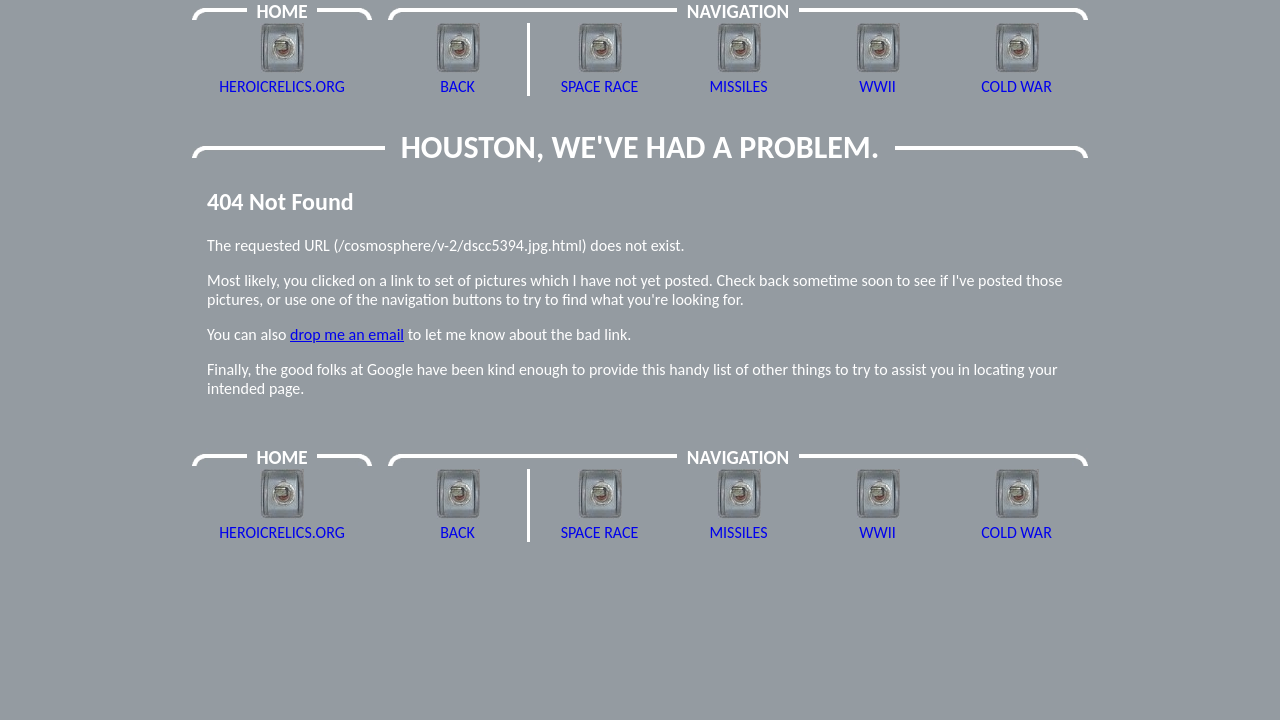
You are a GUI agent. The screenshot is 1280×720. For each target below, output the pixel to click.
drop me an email (347, 334)
